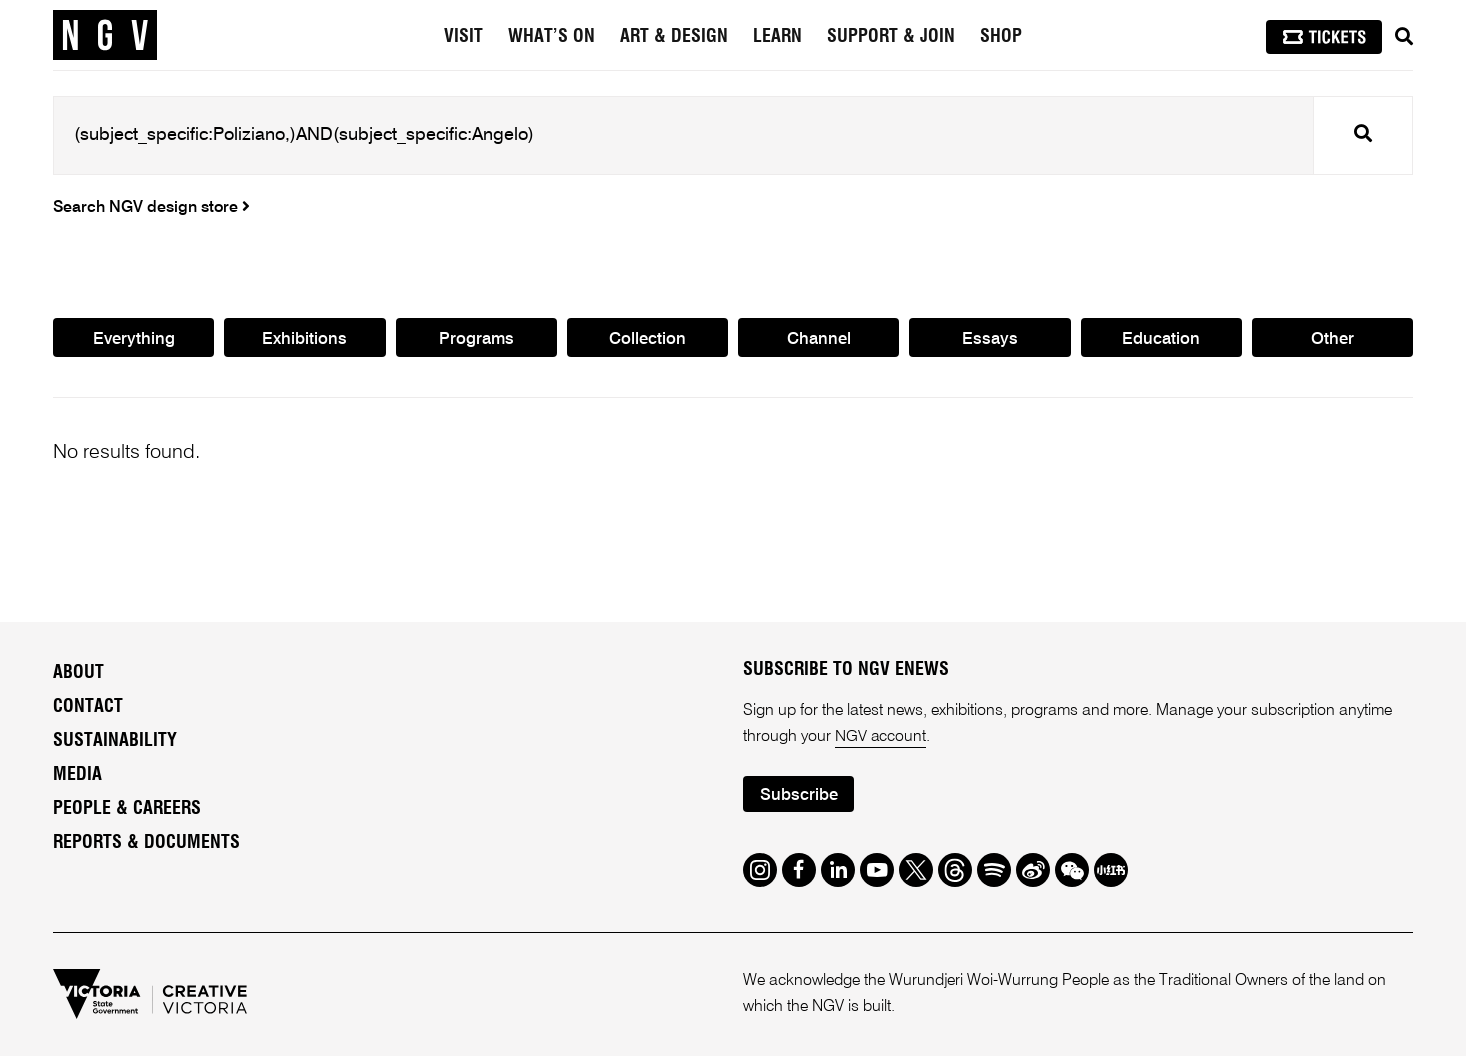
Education (1161, 339)
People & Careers (127, 810)
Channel (819, 339)
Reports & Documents (146, 844)
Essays (990, 339)
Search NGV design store (151, 208)
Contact (88, 708)
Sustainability (115, 742)
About (78, 674)
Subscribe (799, 796)
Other (1332, 339)
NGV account (881, 738)
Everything (133, 339)
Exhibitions (304, 339)
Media (77, 776)
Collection (647, 339)
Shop (1001, 37)
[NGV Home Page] (105, 35)
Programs (476, 339)
